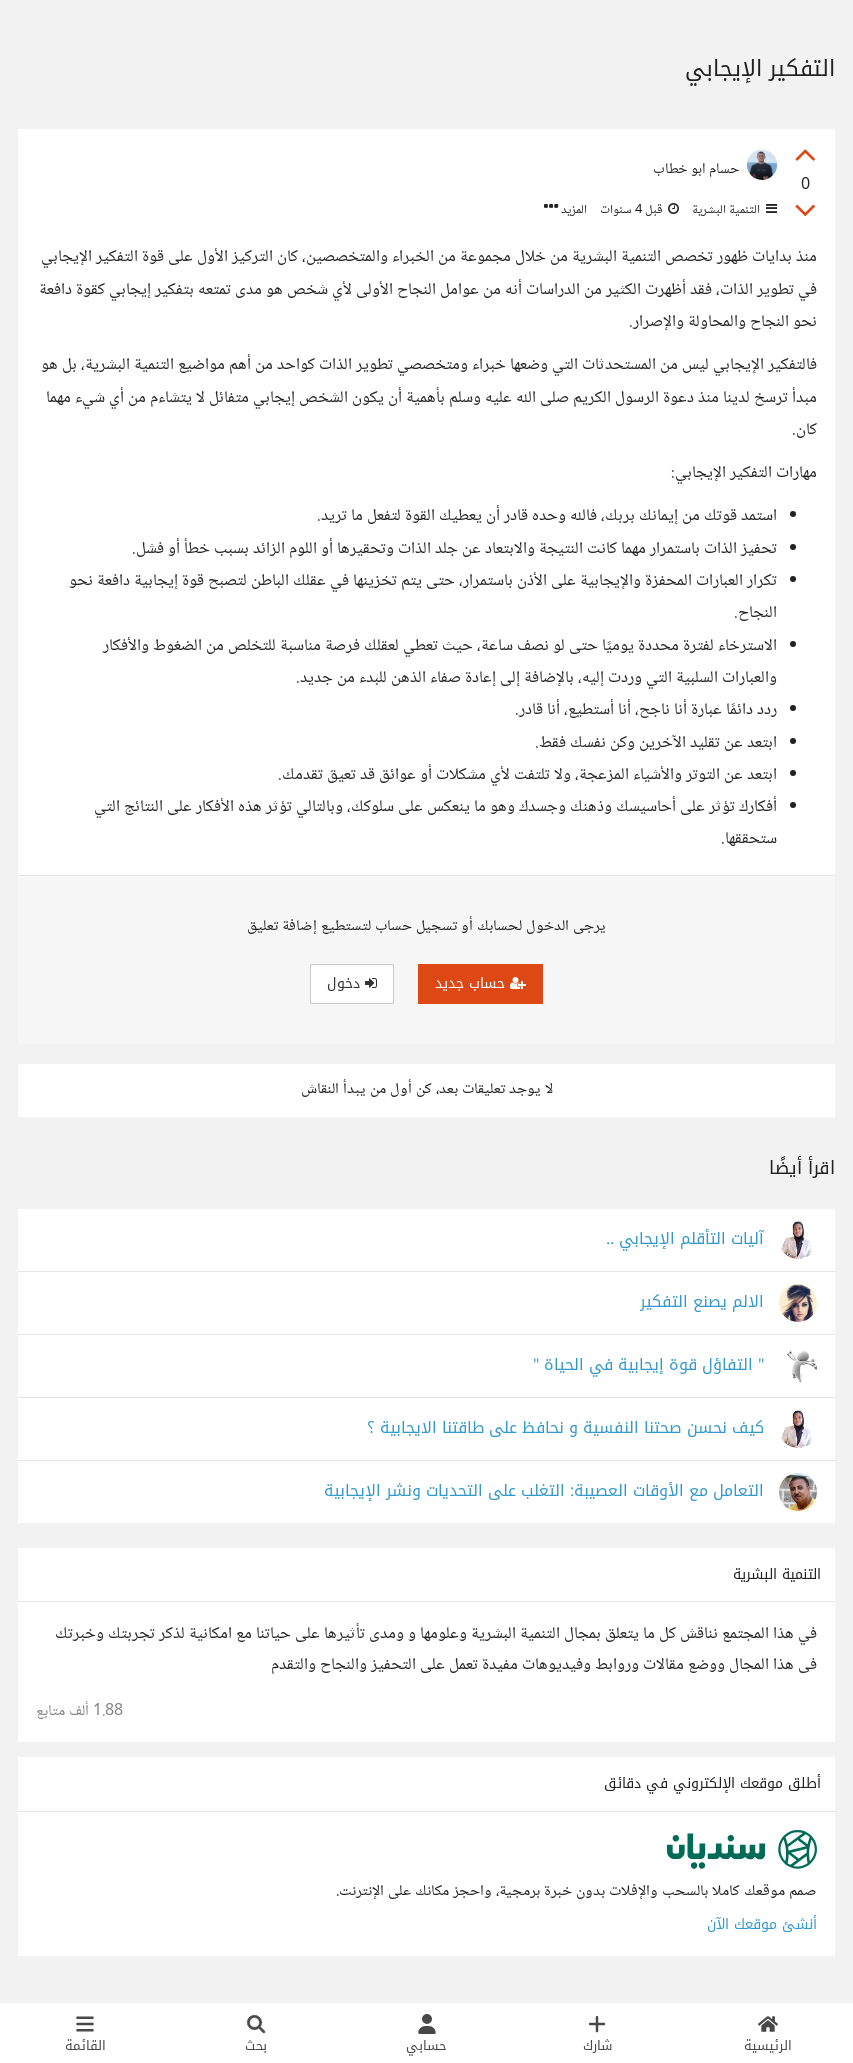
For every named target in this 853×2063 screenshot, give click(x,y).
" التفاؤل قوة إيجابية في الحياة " (648, 1365)
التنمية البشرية (733, 210)
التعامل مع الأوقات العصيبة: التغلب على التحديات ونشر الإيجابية (544, 1491)
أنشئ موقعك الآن (762, 1924)
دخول (352, 983)
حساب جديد (480, 983)
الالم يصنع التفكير (702, 1302)
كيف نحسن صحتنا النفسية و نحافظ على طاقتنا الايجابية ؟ (565, 1428)
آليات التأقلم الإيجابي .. (685, 1239)
